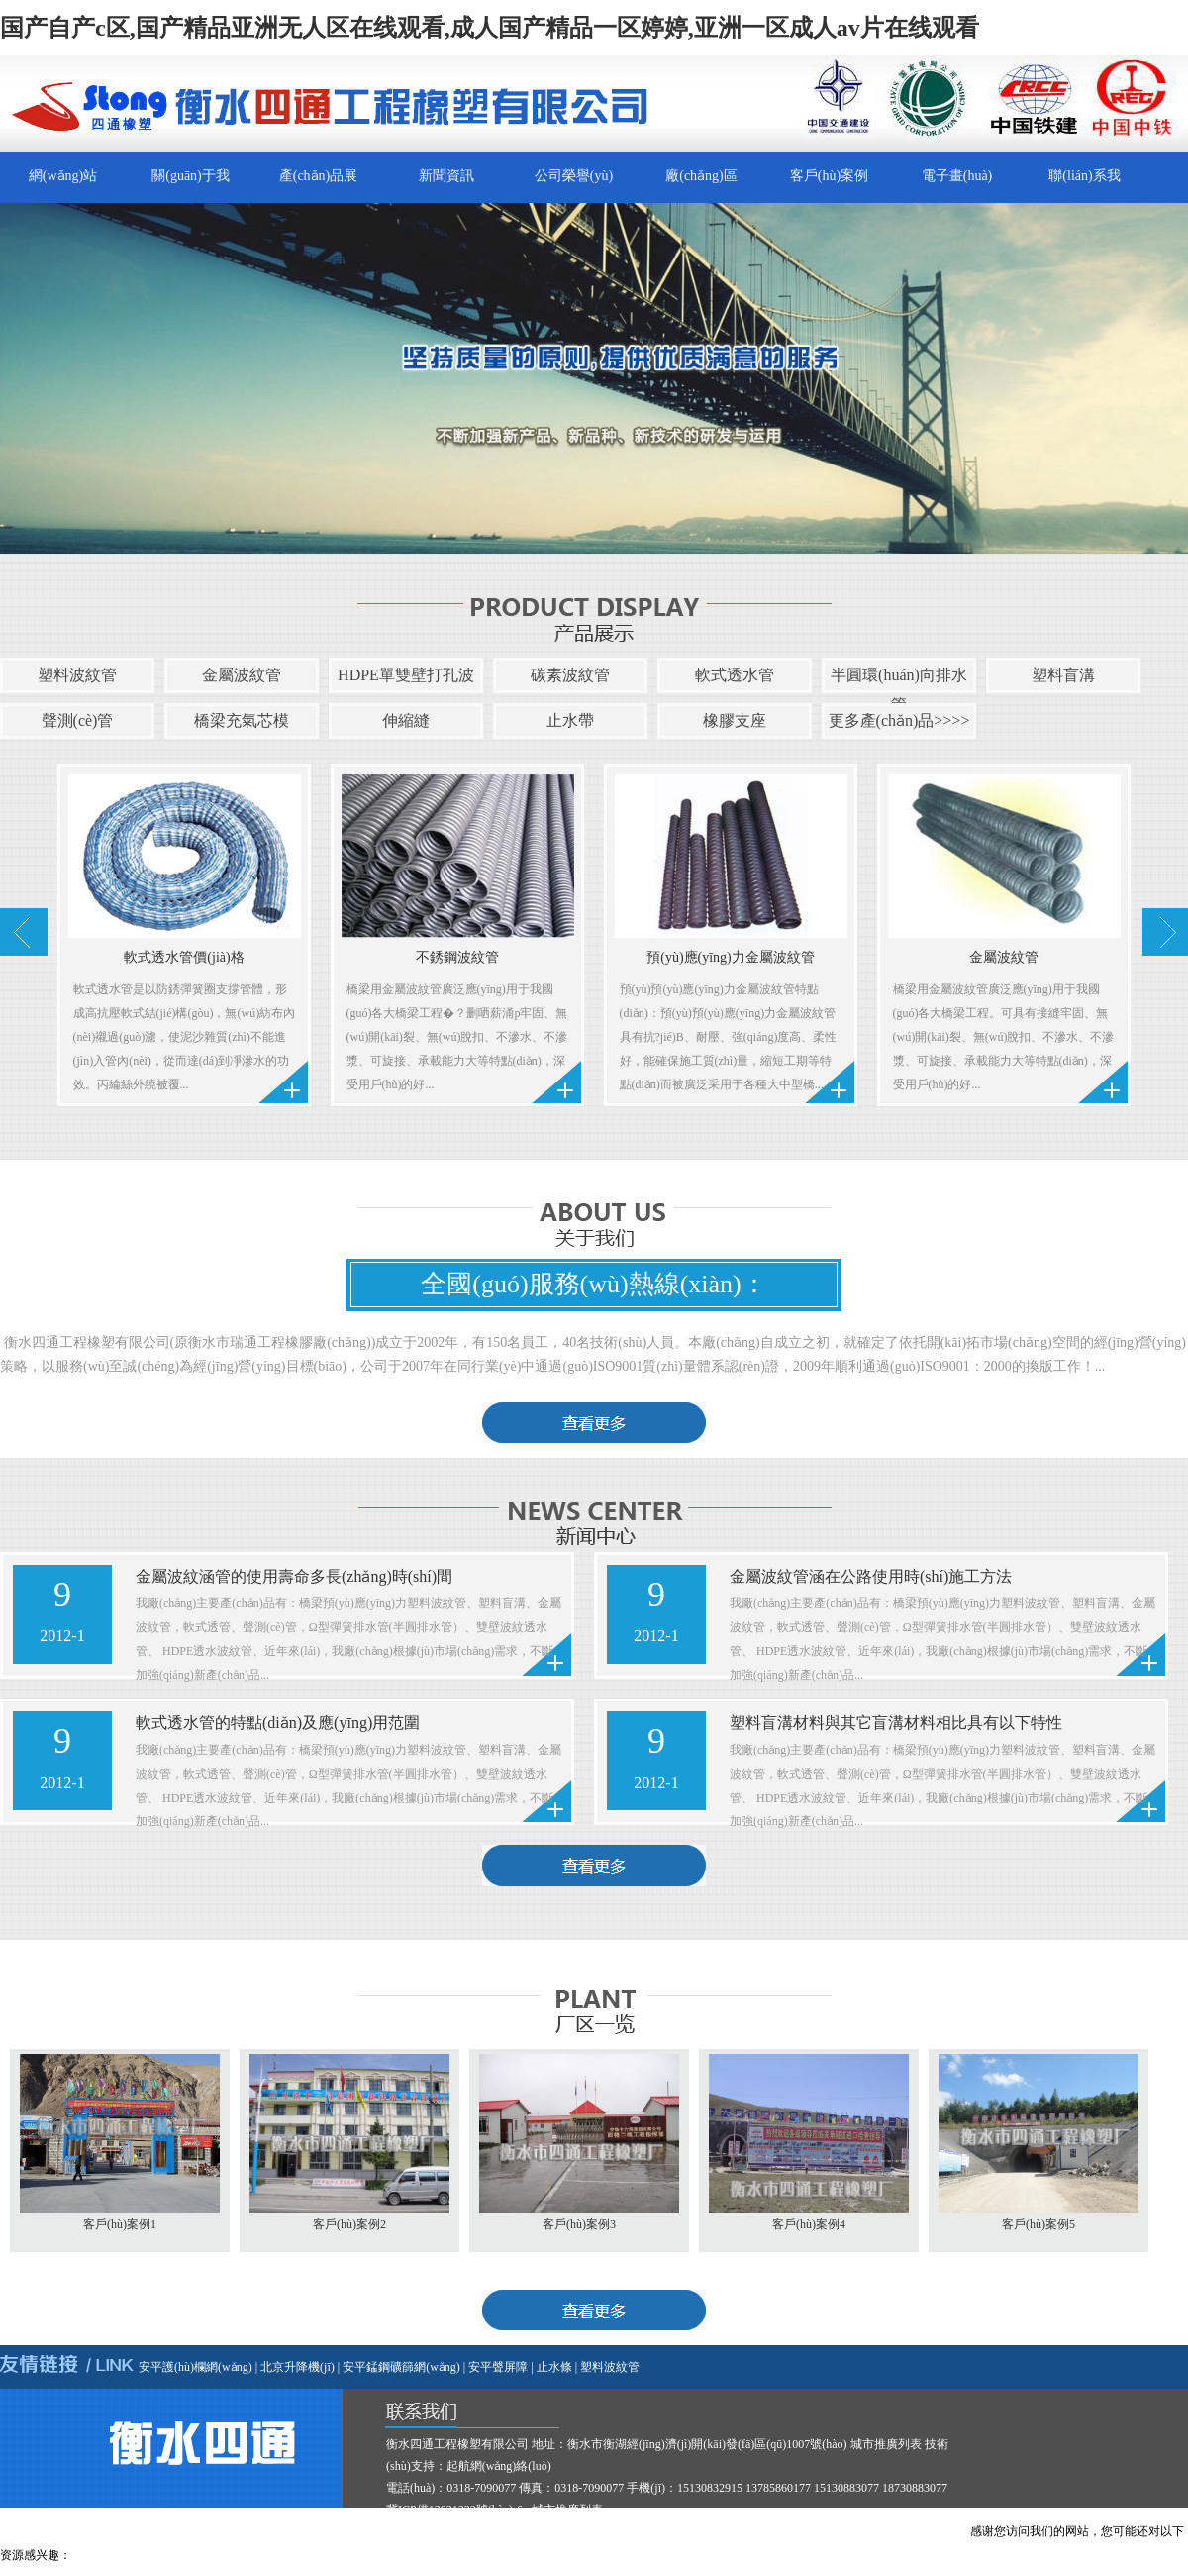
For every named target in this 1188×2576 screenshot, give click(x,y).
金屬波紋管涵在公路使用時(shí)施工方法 (871, 1576)
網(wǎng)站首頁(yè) (63, 185)
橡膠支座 (734, 720)
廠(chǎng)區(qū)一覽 (701, 185)
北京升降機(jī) (297, 2367)
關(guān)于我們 (190, 185)
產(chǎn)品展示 (318, 185)
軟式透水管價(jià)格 (184, 957)
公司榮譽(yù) (574, 175)
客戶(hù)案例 (829, 175)
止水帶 (570, 720)
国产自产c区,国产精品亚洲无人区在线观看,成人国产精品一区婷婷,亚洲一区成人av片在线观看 (489, 28)
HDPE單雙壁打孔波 (406, 675)
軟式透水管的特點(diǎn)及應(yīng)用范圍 (278, 1722)
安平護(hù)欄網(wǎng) (195, 2367)
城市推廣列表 (886, 2444)
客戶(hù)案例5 (1038, 2224)
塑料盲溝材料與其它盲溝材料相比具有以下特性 (896, 1722)
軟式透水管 (734, 675)
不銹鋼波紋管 (457, 957)
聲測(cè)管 (78, 720)
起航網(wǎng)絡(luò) (498, 2466)
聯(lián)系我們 (1084, 185)
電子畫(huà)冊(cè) (957, 185)
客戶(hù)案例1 (119, 2224)
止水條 (554, 2367)
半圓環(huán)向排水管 (899, 690)
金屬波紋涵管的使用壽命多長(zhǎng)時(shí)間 (294, 1576)
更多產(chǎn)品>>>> (899, 720)
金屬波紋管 (241, 675)
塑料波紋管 (77, 675)
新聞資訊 (446, 175)
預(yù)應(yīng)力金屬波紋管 (730, 957)
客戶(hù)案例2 (349, 2224)
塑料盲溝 (1063, 675)
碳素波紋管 (570, 675)
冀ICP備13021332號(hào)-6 (454, 2510)
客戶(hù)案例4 (808, 2224)
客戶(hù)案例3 (579, 2224)
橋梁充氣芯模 (241, 720)
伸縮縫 (406, 720)
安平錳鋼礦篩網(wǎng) (401, 2367)
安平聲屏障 (498, 2367)
